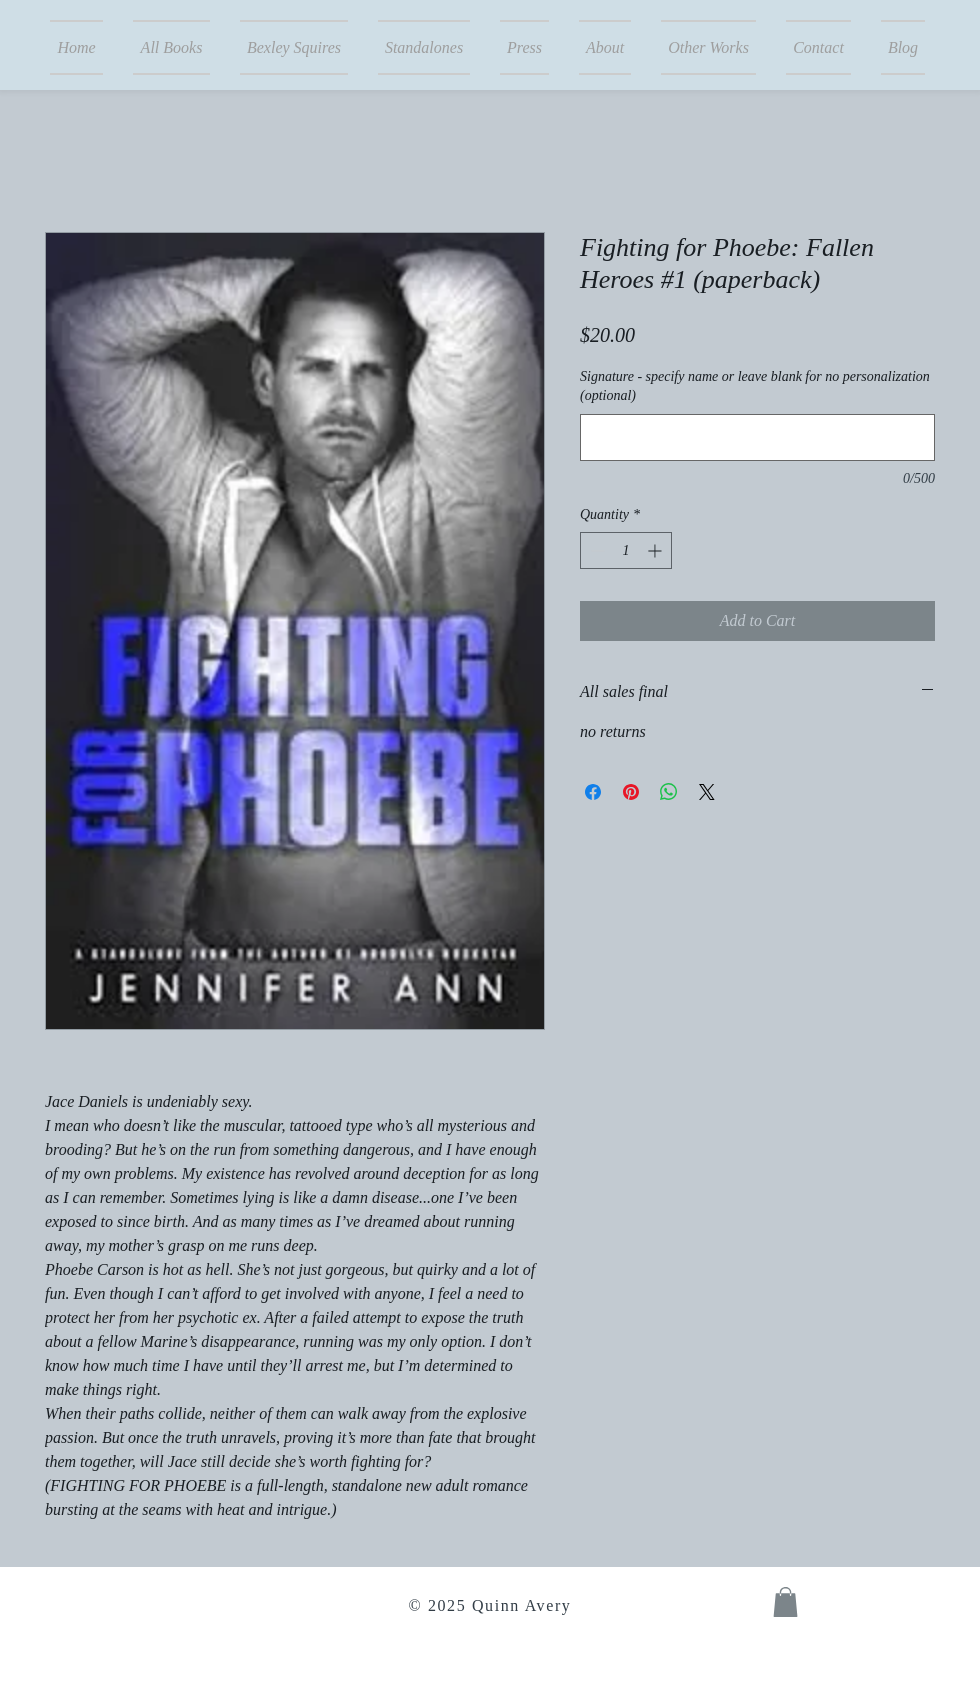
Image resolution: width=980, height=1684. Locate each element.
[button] (785, 1602)
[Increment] (656, 550)
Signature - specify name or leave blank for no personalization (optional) (755, 386)
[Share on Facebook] (593, 792)
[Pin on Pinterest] (631, 792)
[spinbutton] (626, 550)
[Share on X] (707, 792)
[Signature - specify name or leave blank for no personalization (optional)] (757, 437)
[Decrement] (595, 550)
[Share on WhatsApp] (669, 792)
